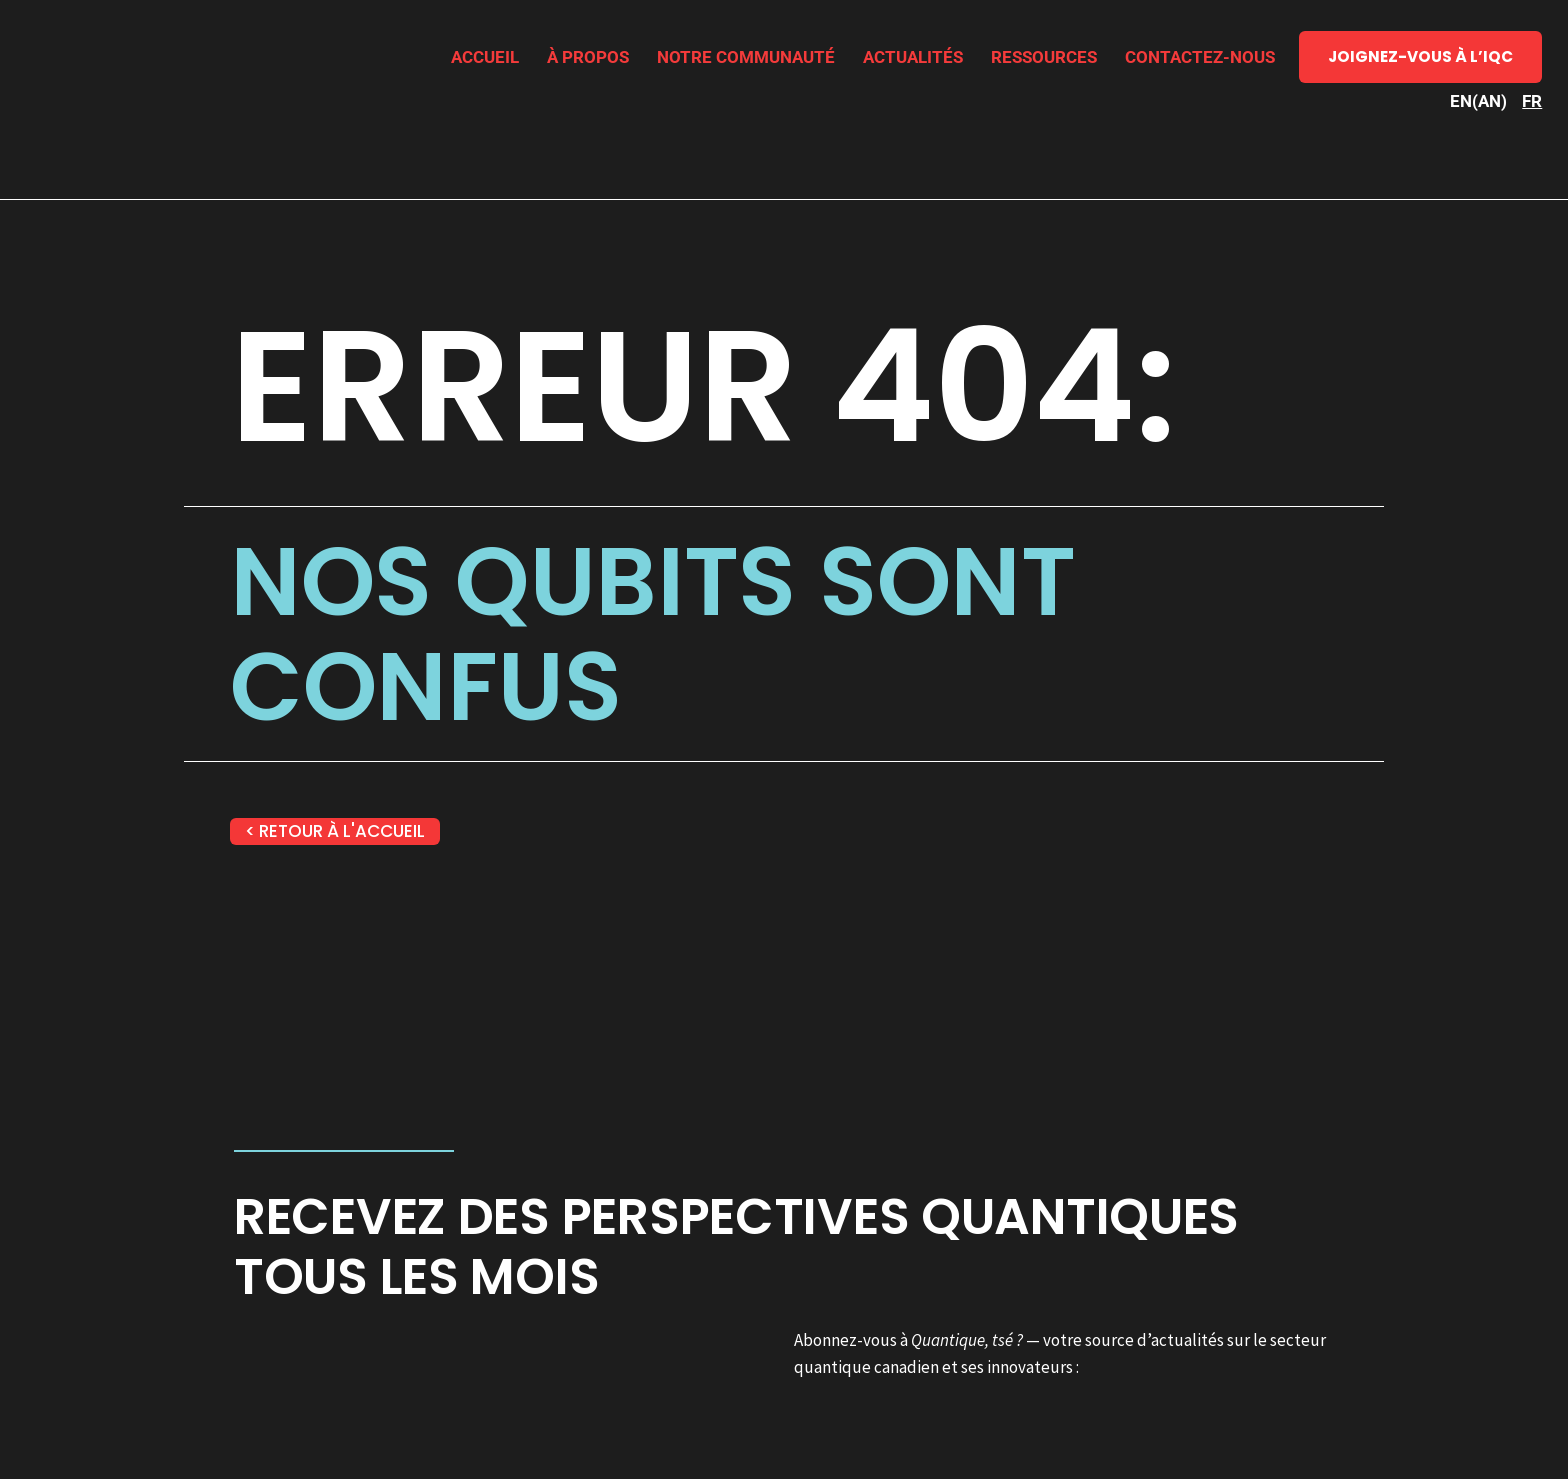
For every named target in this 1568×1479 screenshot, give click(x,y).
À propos (588, 57)
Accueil (485, 57)
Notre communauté (746, 57)
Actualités (913, 57)
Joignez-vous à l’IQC (1420, 56)
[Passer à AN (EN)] (1478, 101)
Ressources (1044, 57)
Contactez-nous (1200, 57)
